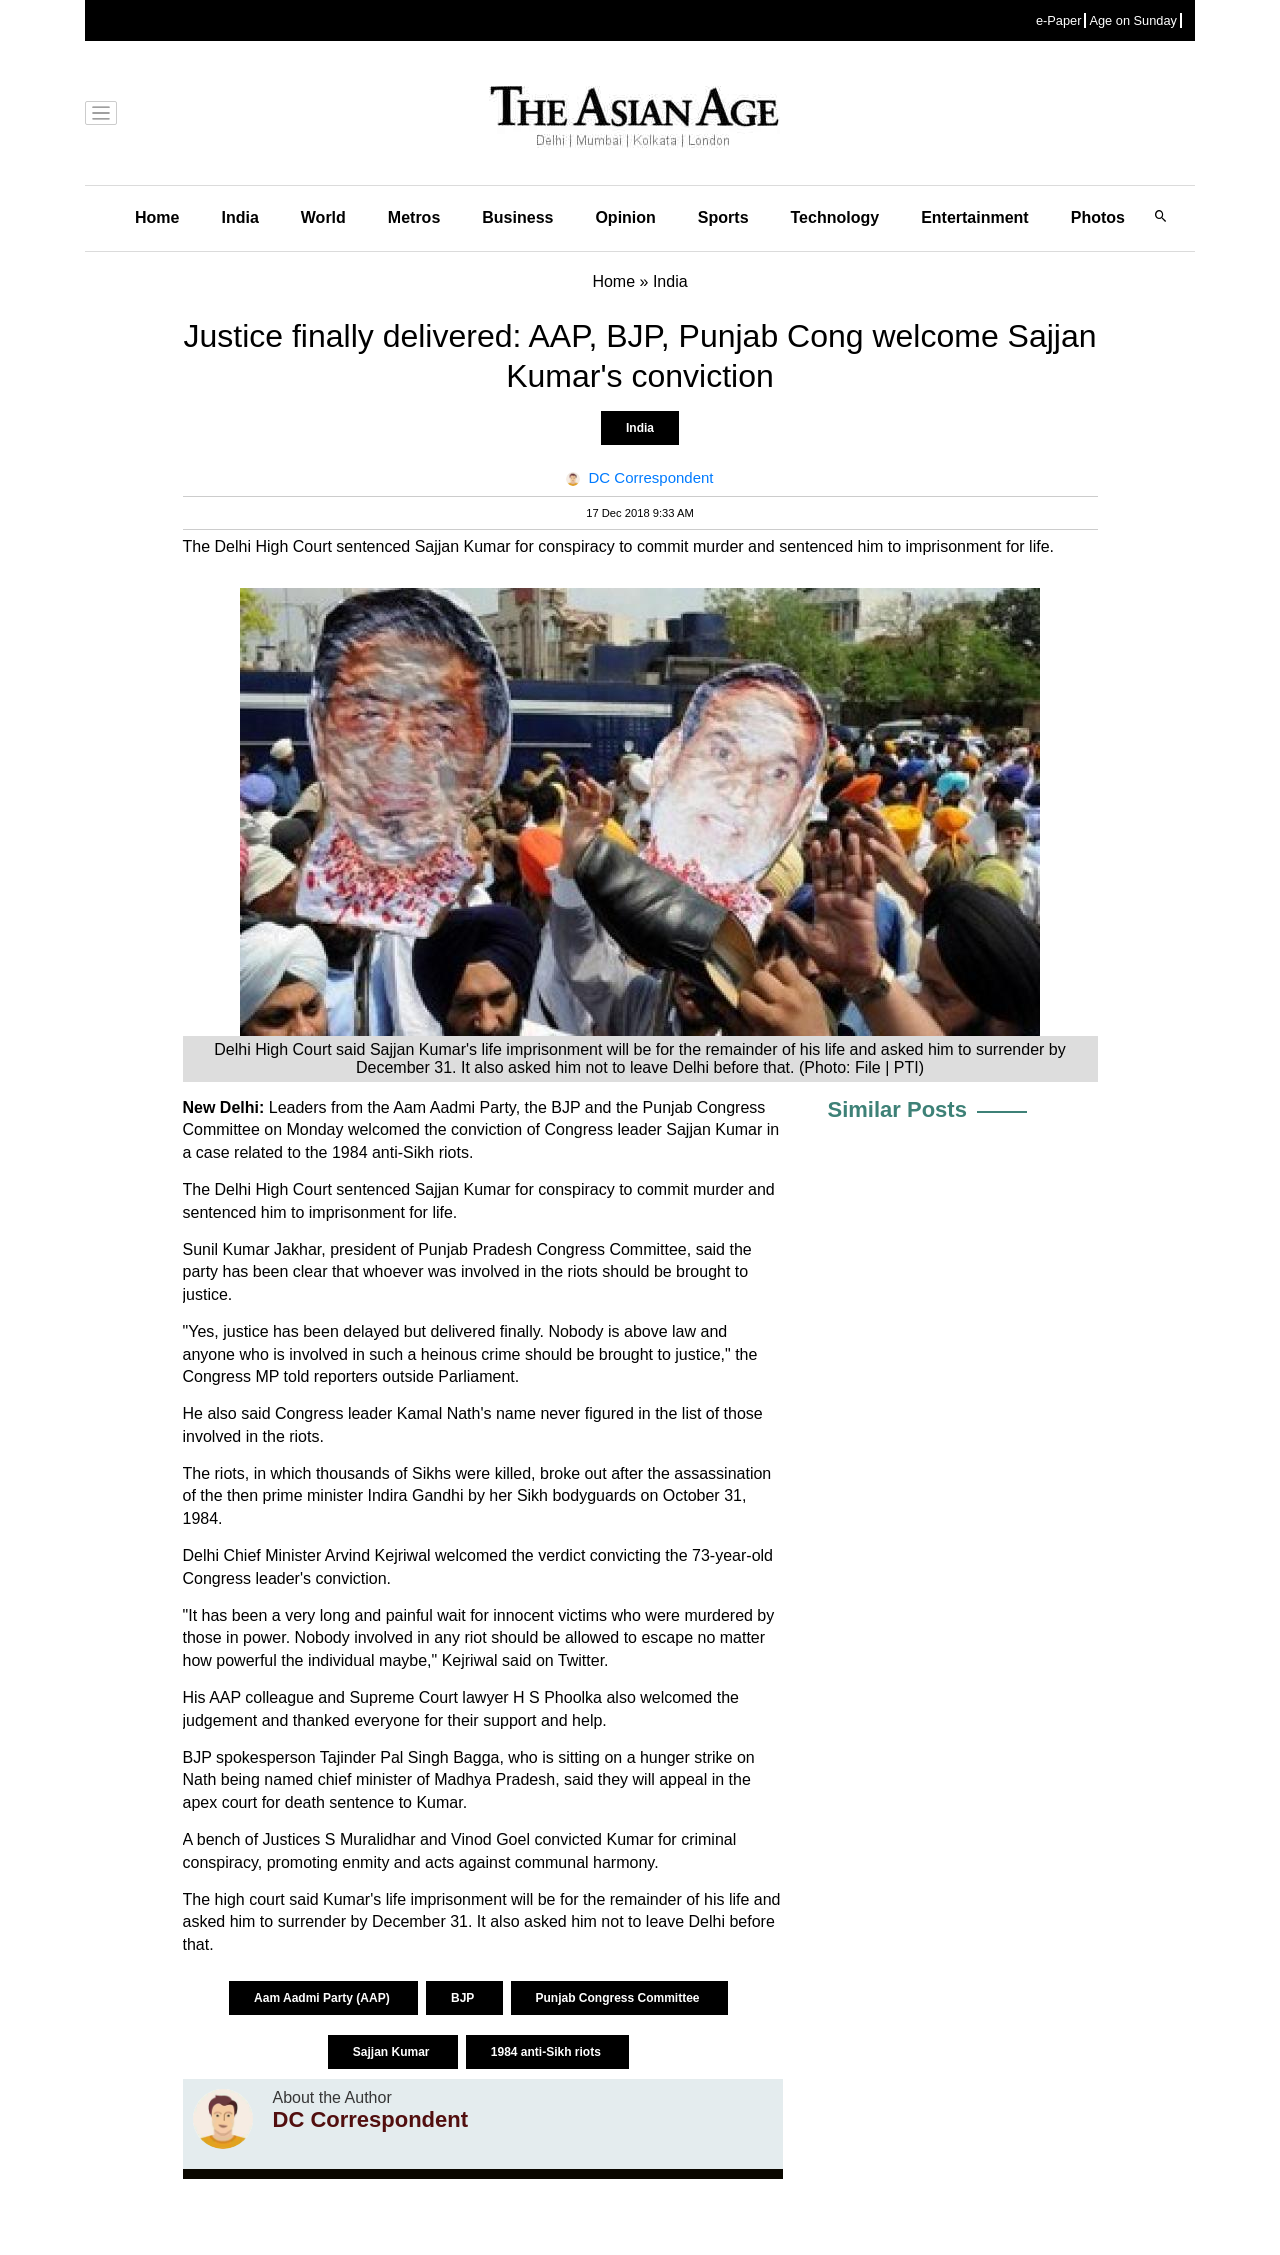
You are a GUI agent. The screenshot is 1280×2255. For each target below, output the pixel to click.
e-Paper (1059, 20)
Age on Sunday (1133, 20)
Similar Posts (897, 1109)
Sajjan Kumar (393, 2052)
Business (517, 217)
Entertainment (975, 217)
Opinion (625, 217)
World (323, 217)
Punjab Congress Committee (619, 1998)
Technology (835, 217)
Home (157, 217)
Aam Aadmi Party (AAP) (323, 1998)
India (239, 217)
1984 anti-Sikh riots (547, 2052)
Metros (414, 217)
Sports (723, 217)
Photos (1098, 217)
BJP (464, 1998)
